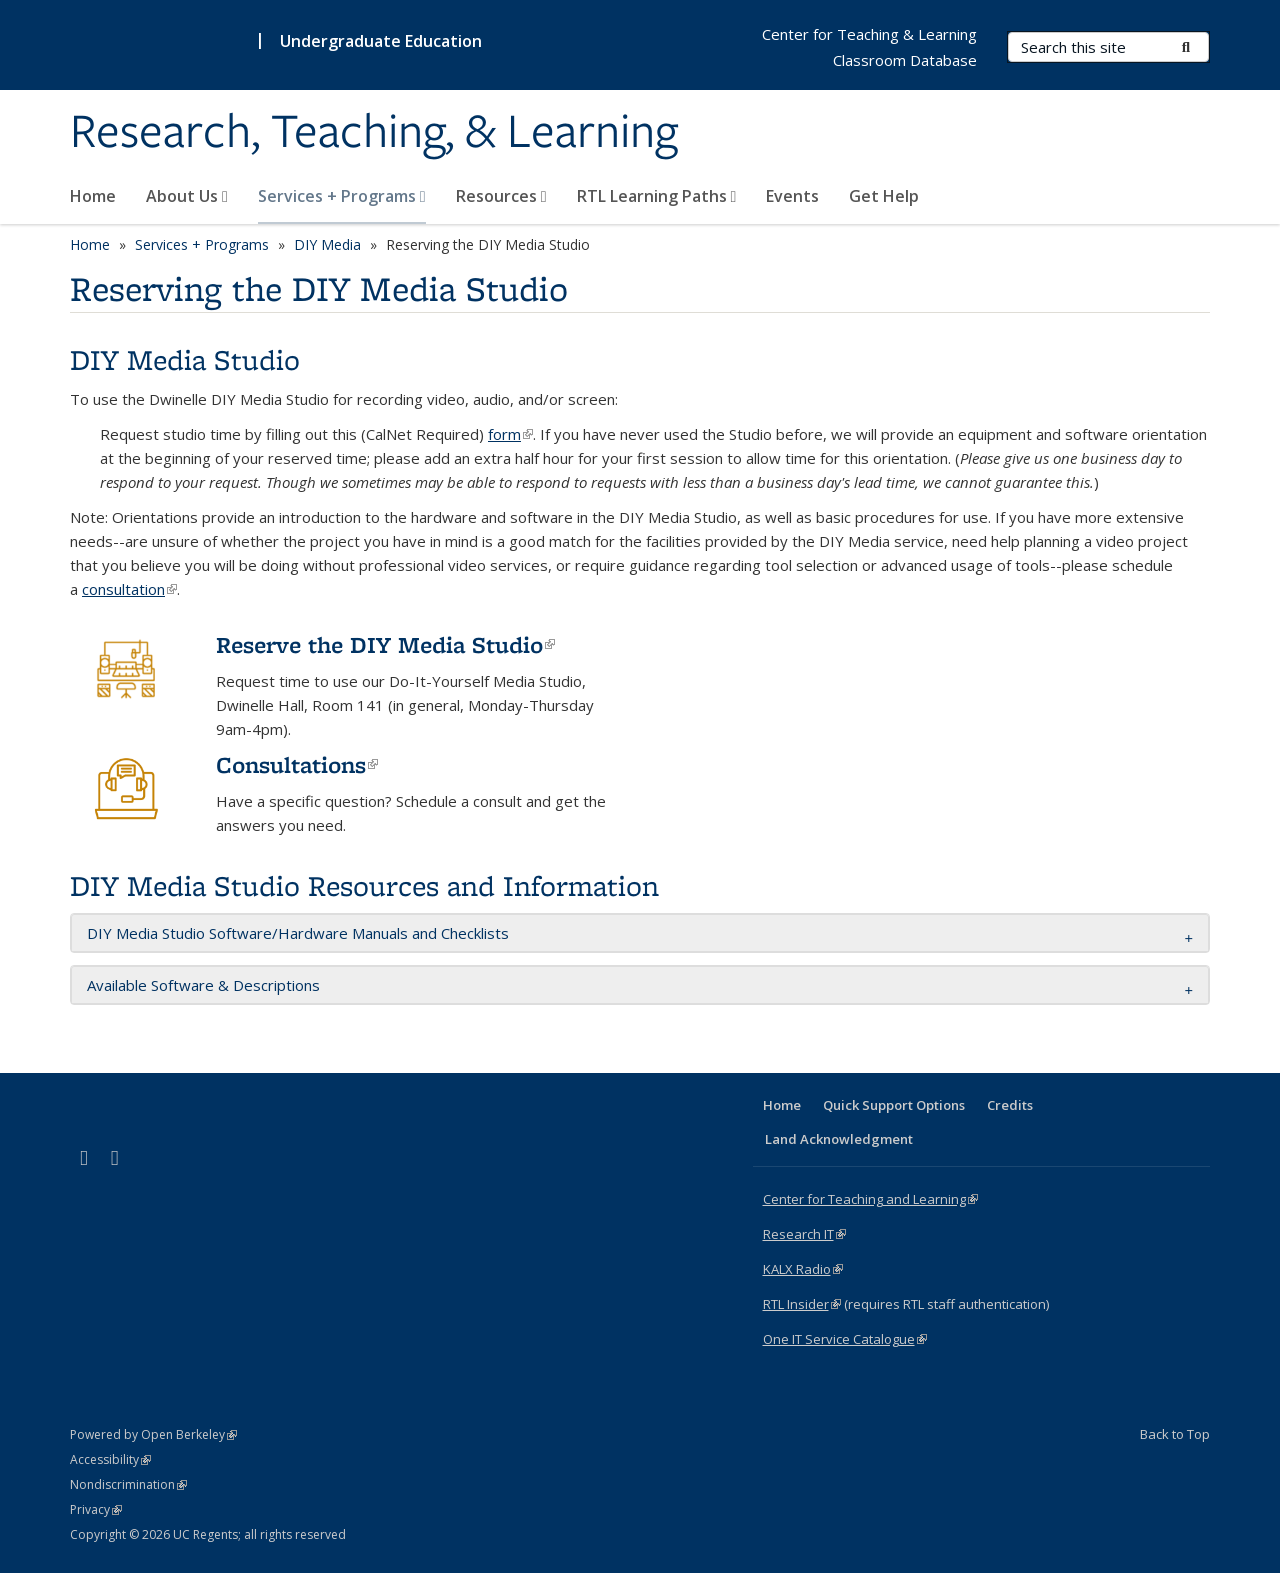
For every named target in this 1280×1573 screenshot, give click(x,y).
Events (792, 196)
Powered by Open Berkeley (153, 1434)
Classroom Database (905, 60)
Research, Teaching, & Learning (374, 133)
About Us (187, 196)
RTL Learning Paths (657, 196)
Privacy (96, 1509)
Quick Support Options (894, 1105)
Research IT (804, 1234)
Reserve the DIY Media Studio (385, 644)
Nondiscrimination (128, 1484)
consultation (129, 589)
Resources (501, 196)
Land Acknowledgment (839, 1139)
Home (93, 196)
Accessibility (110, 1459)
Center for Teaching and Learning (870, 1199)
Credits (1010, 1105)
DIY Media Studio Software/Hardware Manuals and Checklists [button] (298, 933)
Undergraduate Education (381, 41)
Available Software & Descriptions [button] (203, 985)
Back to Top (1175, 1434)
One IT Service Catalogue (845, 1339)
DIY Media (327, 244)
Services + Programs (342, 196)
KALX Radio (803, 1269)
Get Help (884, 196)
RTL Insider (802, 1304)
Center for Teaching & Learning (869, 34)
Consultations (297, 764)
